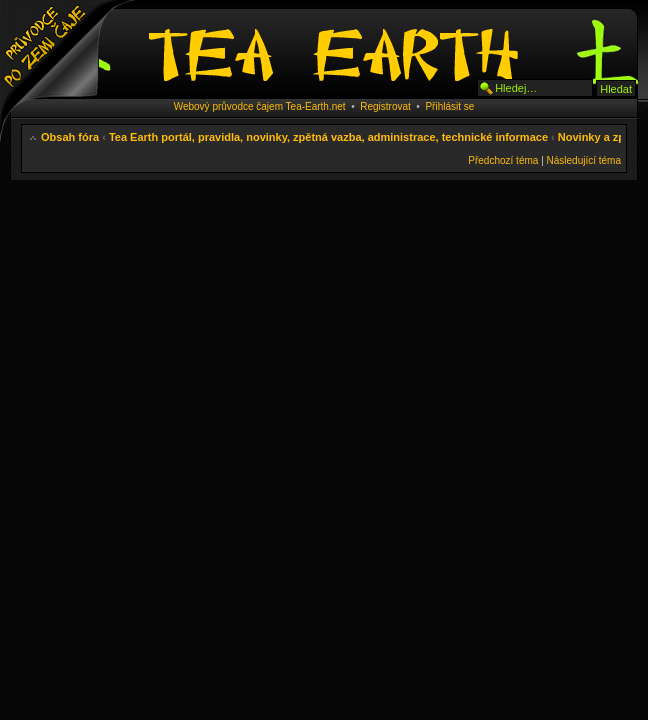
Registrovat (385, 106)
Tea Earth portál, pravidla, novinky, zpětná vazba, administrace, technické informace (328, 137)
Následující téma (584, 160)
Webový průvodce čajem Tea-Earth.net (260, 106)
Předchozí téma (503, 160)
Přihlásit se (449, 106)
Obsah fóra (70, 137)
